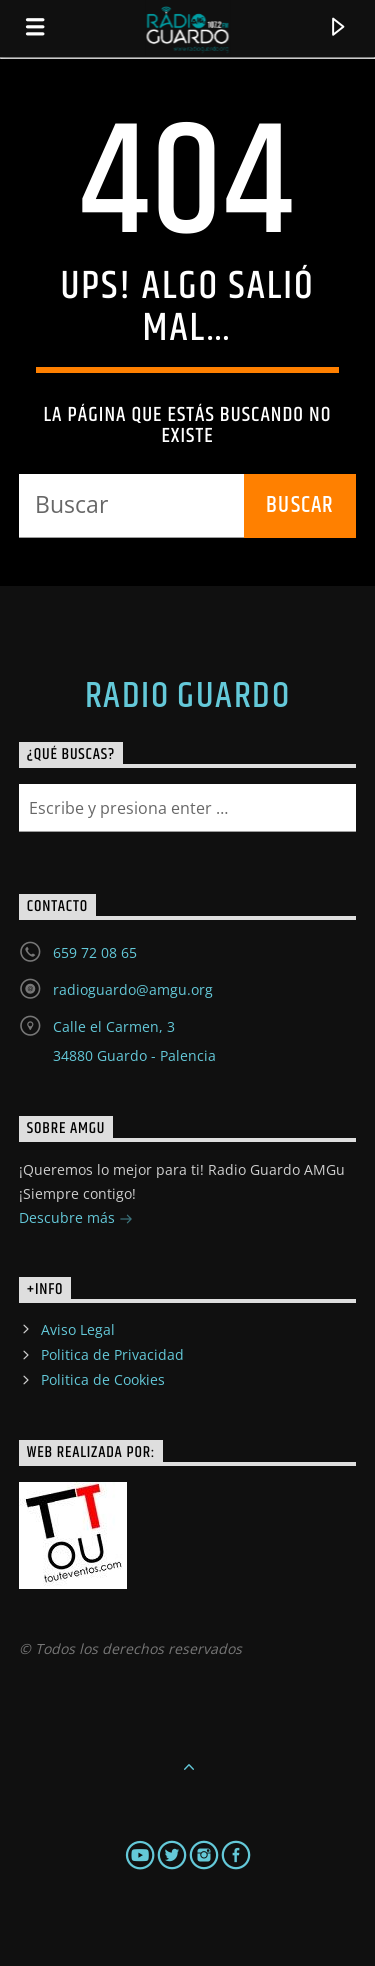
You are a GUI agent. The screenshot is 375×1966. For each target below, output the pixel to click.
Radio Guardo (187, 697)
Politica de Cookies (103, 1379)
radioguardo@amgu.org (133, 989)
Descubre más (76, 1219)
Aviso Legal (78, 1329)
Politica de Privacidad (112, 1354)
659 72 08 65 (95, 952)
